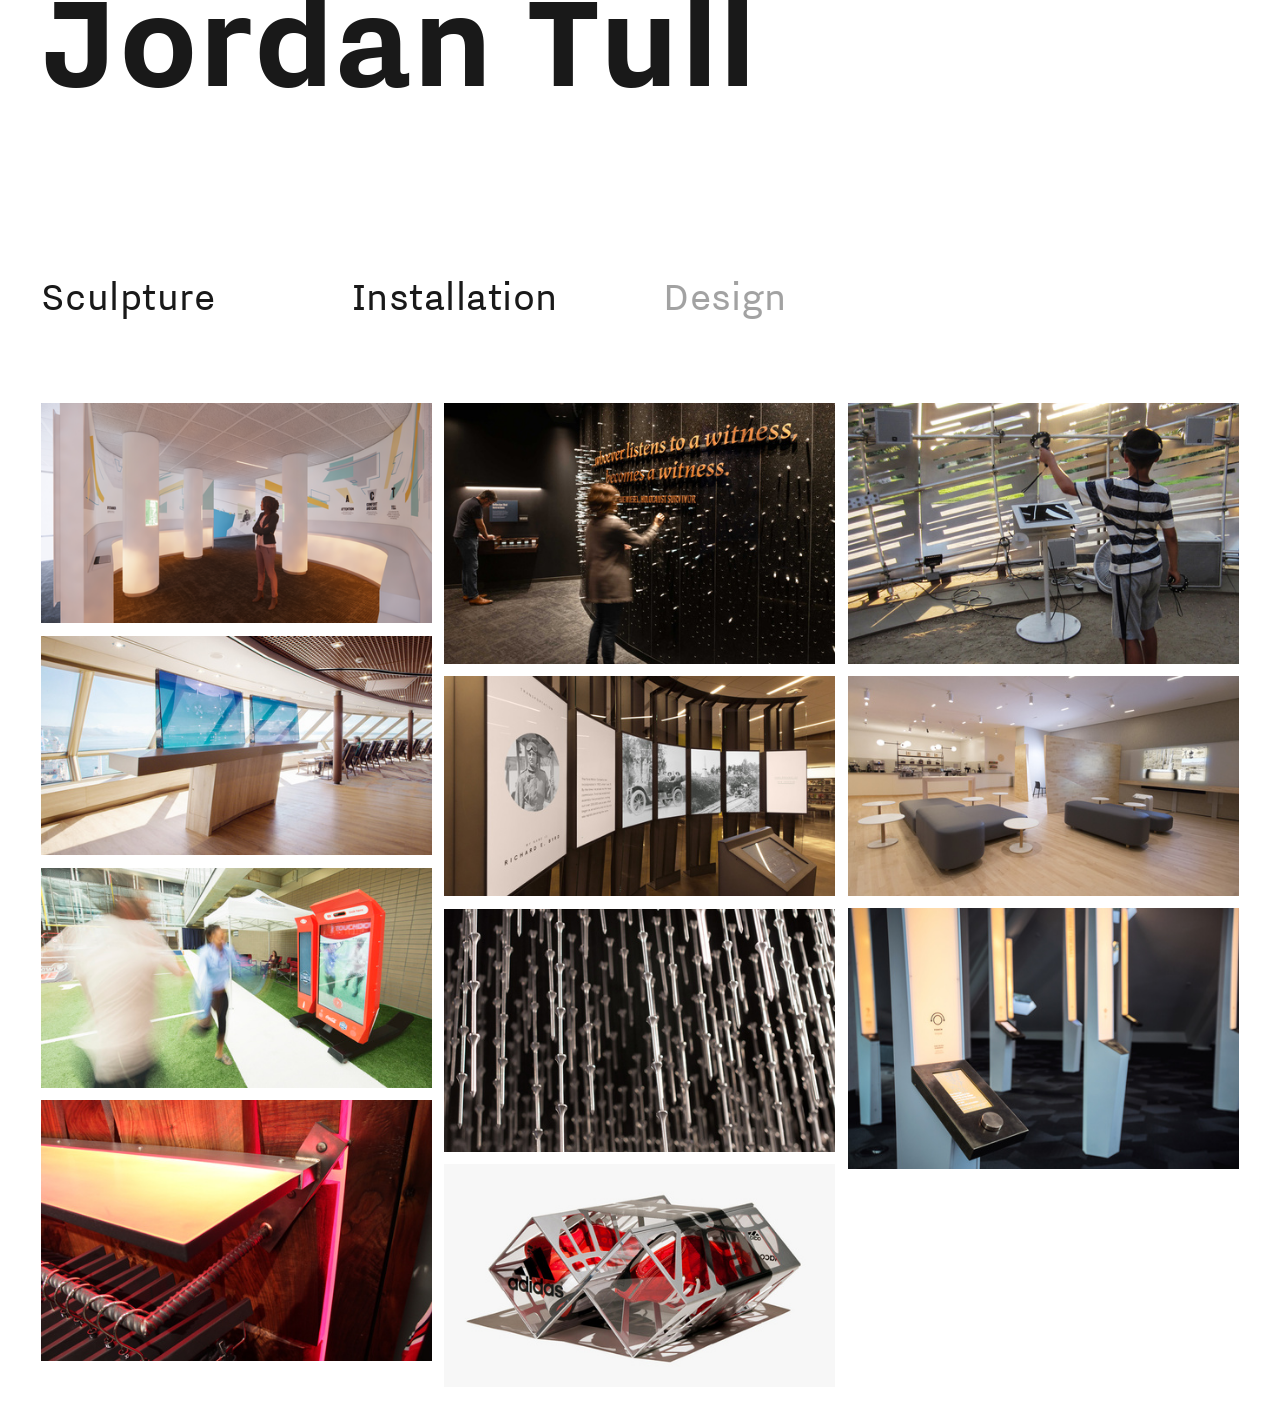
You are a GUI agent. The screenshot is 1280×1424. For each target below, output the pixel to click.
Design (725, 296)
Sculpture (128, 296)
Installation (454, 296)
